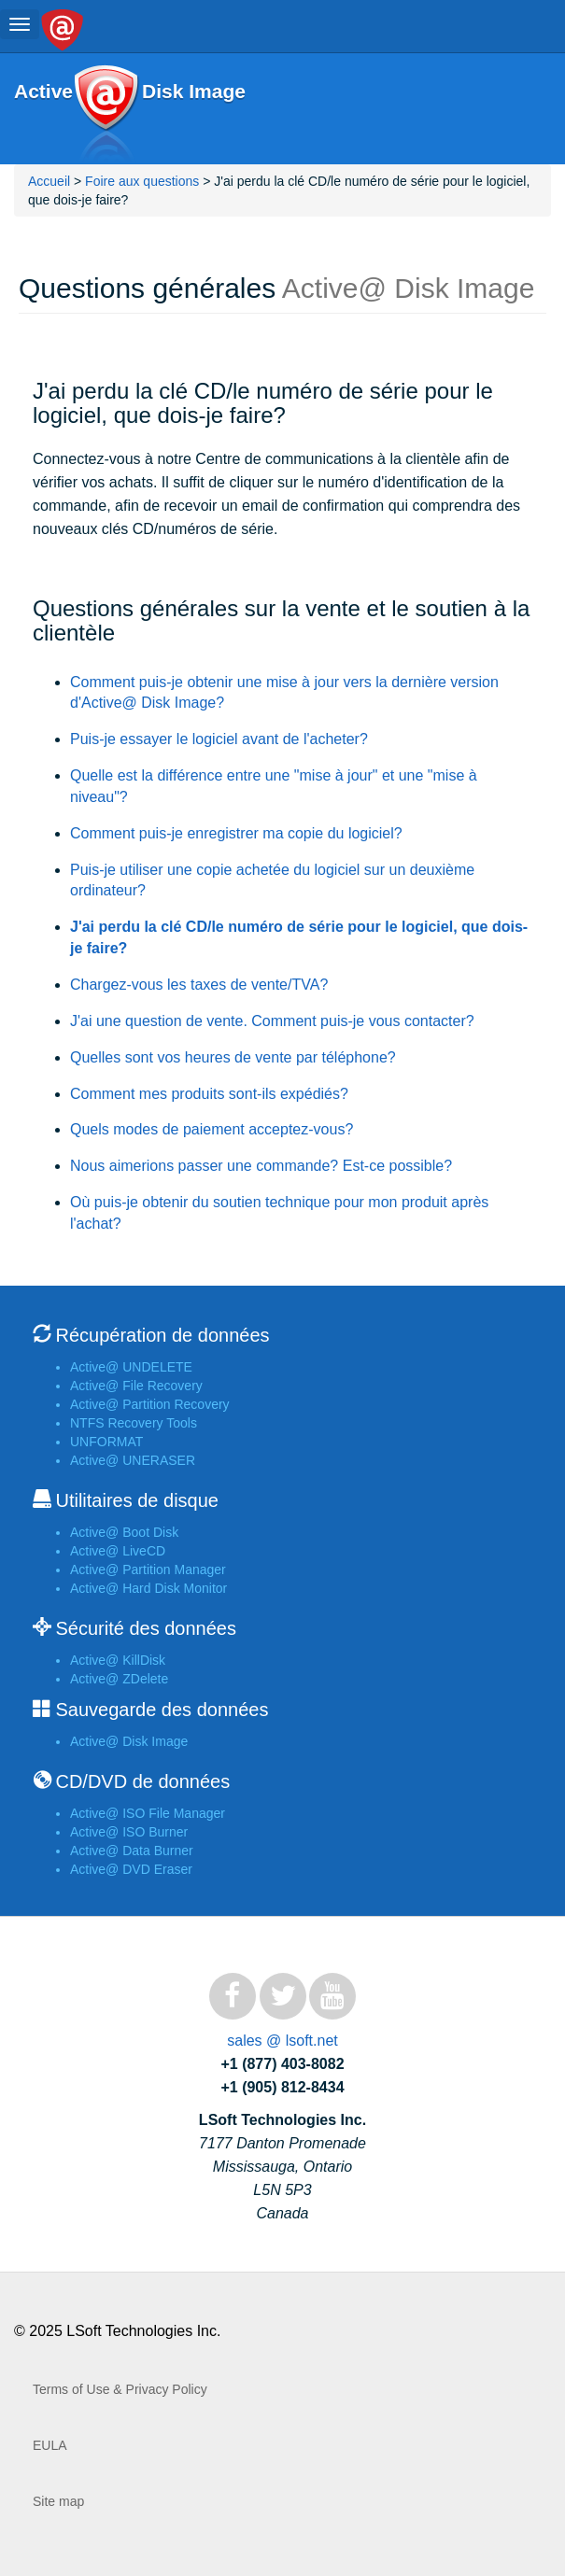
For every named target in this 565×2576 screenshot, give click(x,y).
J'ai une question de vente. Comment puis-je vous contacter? (272, 1021)
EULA (50, 2445)
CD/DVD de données (142, 1781)
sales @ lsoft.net (282, 2040)
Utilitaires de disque (137, 1500)
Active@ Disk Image (106, 114)
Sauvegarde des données (161, 1709)
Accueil (51, 181)
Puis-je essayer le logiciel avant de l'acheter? (219, 739)
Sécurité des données (145, 1628)
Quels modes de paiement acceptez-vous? (211, 1129)
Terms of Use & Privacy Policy (120, 2389)
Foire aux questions (142, 181)
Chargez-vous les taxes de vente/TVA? (199, 984)
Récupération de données (162, 1335)
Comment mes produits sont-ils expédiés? (209, 1094)
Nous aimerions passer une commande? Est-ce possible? (261, 1166)
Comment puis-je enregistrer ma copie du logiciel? (236, 833)
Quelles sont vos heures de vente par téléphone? (233, 1057)
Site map (58, 2501)
